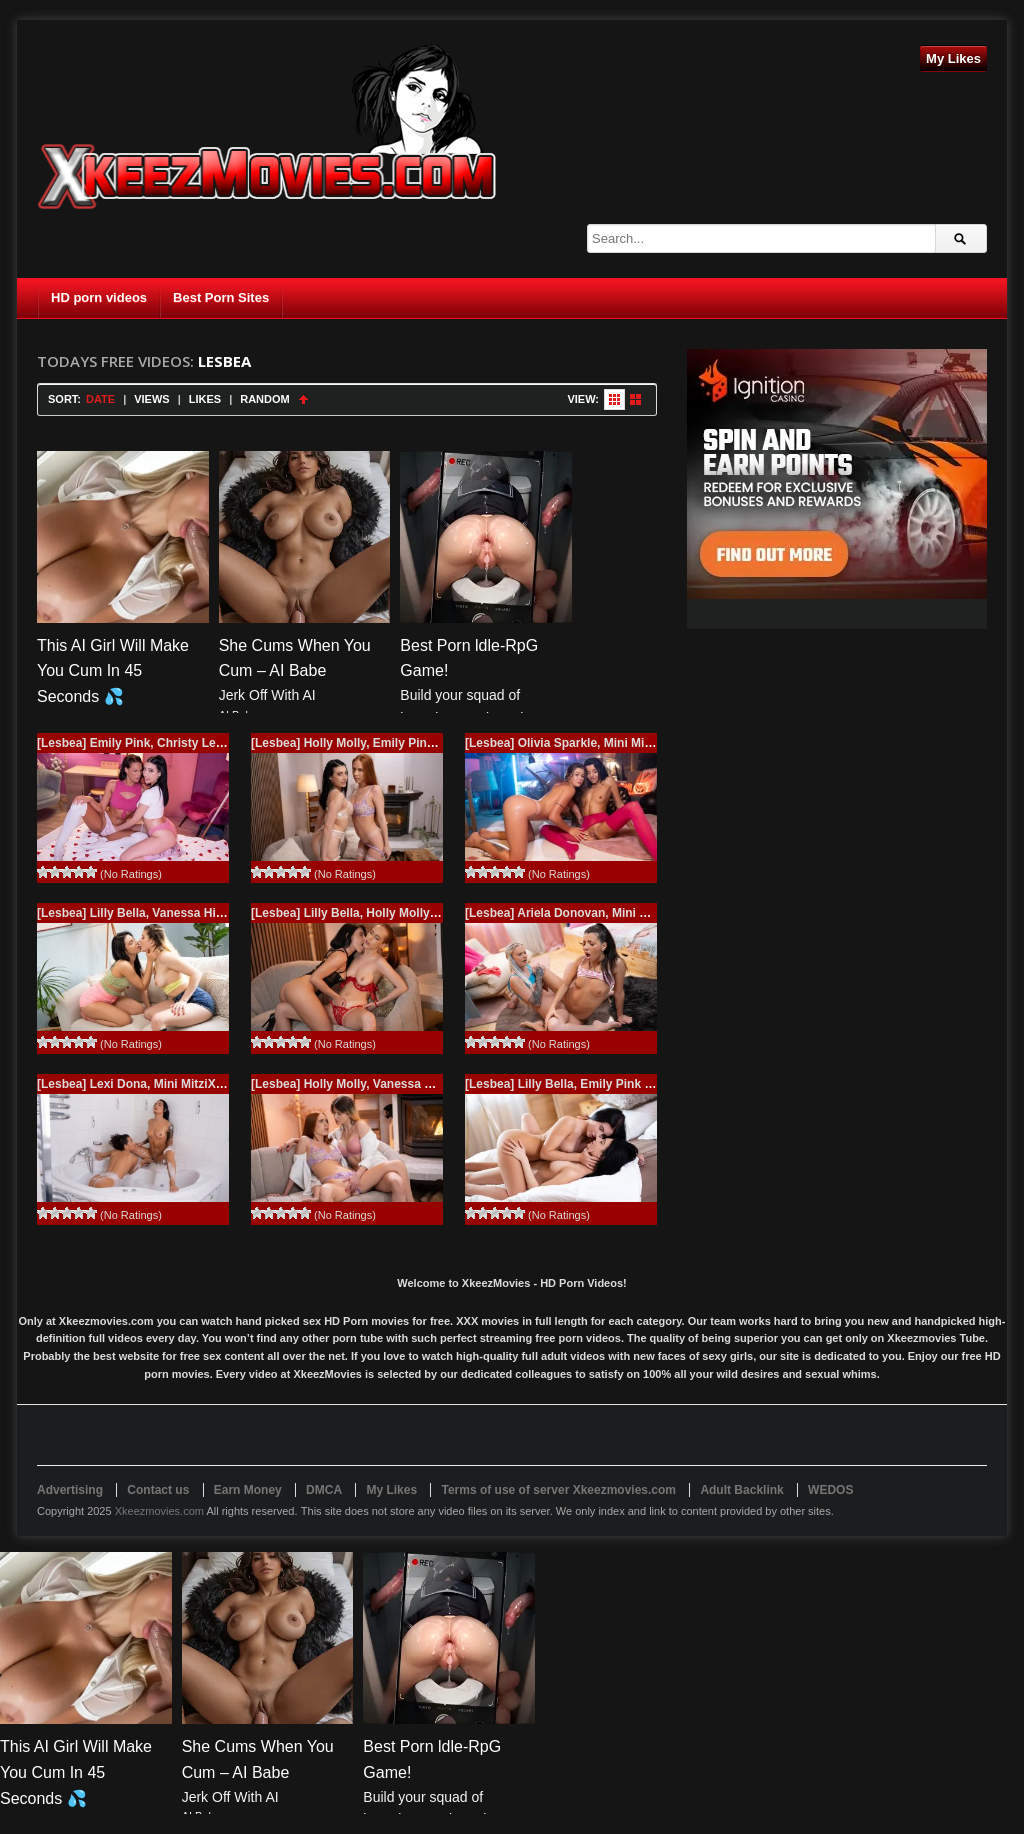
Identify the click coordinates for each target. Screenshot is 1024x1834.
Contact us (158, 1490)
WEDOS (830, 1490)
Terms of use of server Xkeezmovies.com (558, 1490)
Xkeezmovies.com (159, 1511)
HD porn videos (99, 297)
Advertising (70, 1490)
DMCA (324, 1490)
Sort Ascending (303, 399)
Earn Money (248, 1490)
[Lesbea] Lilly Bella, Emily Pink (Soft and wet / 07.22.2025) (629, 1084)
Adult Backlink (741, 1490)
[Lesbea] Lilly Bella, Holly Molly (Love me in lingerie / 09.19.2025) (435, 913)
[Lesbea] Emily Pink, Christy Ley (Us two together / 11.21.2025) (215, 743)
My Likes (953, 58)
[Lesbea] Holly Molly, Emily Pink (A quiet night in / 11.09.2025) (426, 743)
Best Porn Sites (221, 297)
